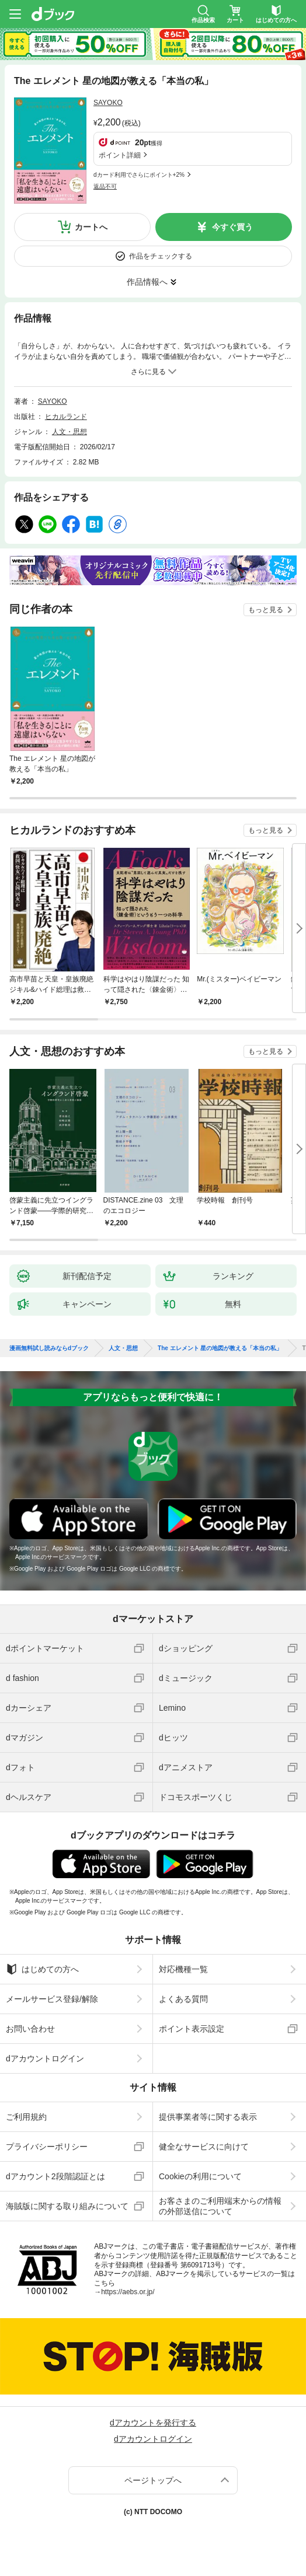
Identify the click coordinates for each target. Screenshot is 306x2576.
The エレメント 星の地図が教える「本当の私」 (220, 1348)
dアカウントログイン (45, 2058)
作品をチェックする (160, 256)
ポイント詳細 (120, 155)
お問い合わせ (30, 2028)
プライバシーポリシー (47, 2146)
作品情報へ (147, 281)
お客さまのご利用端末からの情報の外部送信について (220, 2206)
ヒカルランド (66, 417)
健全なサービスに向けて (204, 2146)
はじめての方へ (42, 1969)
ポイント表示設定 (191, 2028)
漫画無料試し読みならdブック (49, 1348)
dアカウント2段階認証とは (55, 2176)
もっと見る (265, 610)
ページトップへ (153, 2480)
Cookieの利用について (200, 2176)
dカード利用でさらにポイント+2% (139, 175)
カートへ (91, 227)
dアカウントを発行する (153, 2422)
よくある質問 (183, 1999)
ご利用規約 (26, 2116)
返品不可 (105, 186)
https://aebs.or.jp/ (127, 2292)
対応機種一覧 (183, 1969)
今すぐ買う (232, 227)
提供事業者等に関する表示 (208, 2116)
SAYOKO (108, 103)
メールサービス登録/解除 (52, 1999)
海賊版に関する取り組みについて (67, 2206)
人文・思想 (69, 432)
